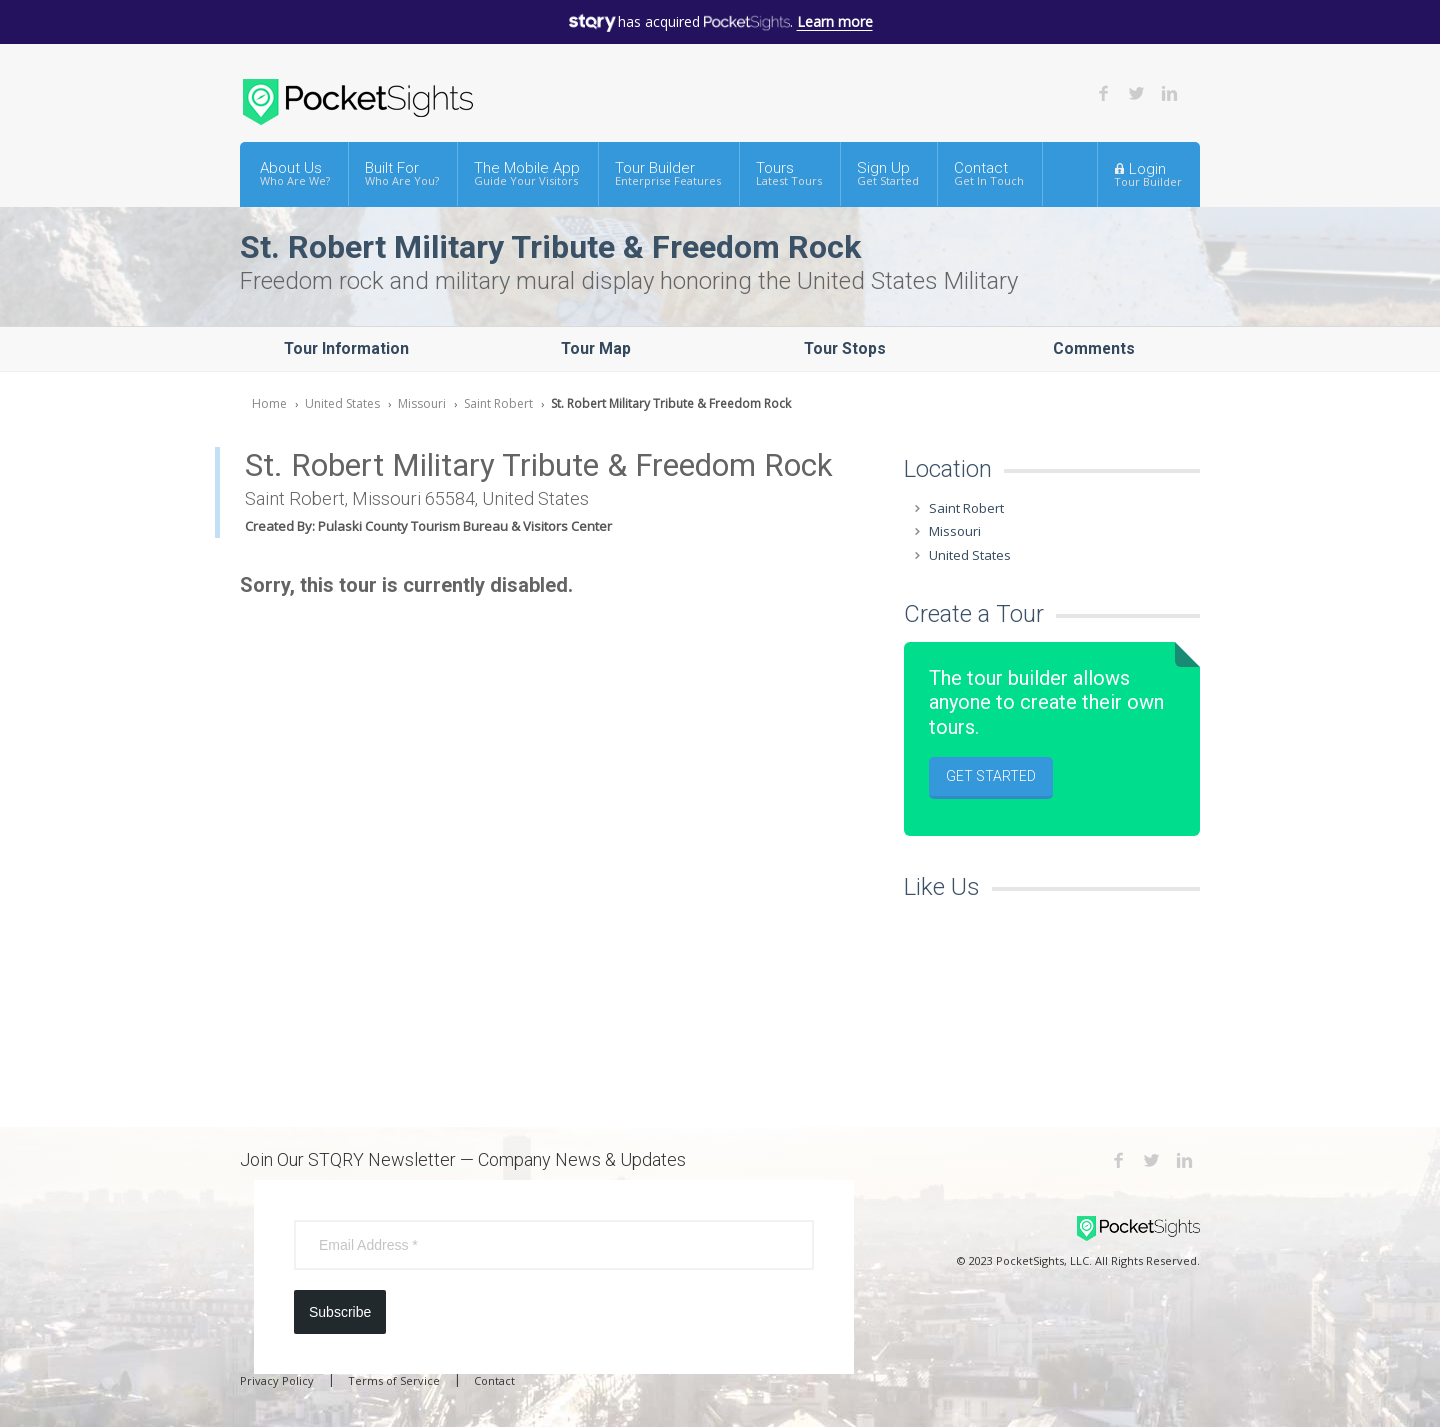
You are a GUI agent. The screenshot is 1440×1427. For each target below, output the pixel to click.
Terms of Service (394, 1380)
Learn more (835, 21)
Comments (1094, 348)
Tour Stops (845, 348)
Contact (989, 173)
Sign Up (888, 173)
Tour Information (346, 348)
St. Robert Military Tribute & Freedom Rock (671, 403)
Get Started (991, 776)
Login (1148, 174)
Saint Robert (498, 403)
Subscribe (340, 1312)
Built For (402, 173)
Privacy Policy (277, 1380)
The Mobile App (527, 173)
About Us (295, 173)
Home (269, 403)
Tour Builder (668, 173)
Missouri (422, 403)
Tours (789, 173)
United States (342, 403)
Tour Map (596, 348)
